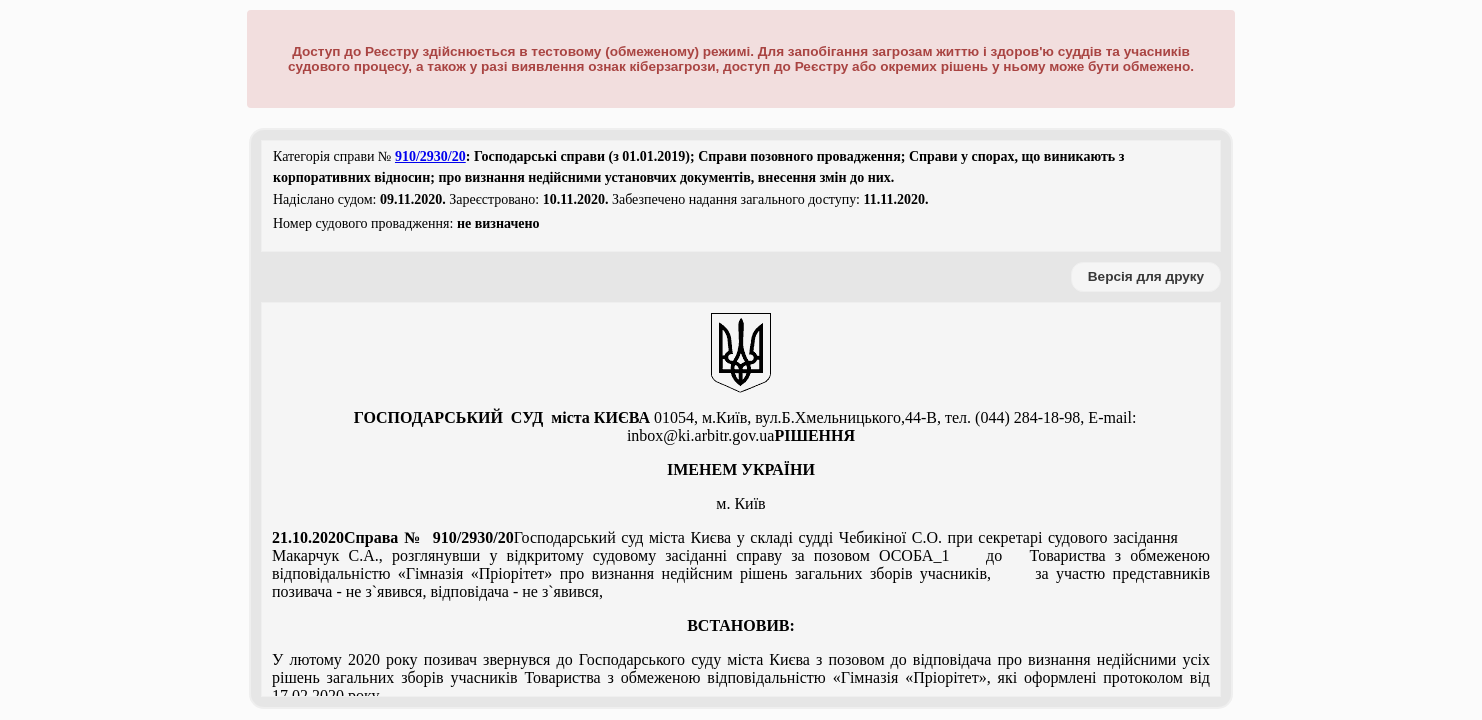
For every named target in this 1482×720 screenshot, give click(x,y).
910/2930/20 (430, 156)
